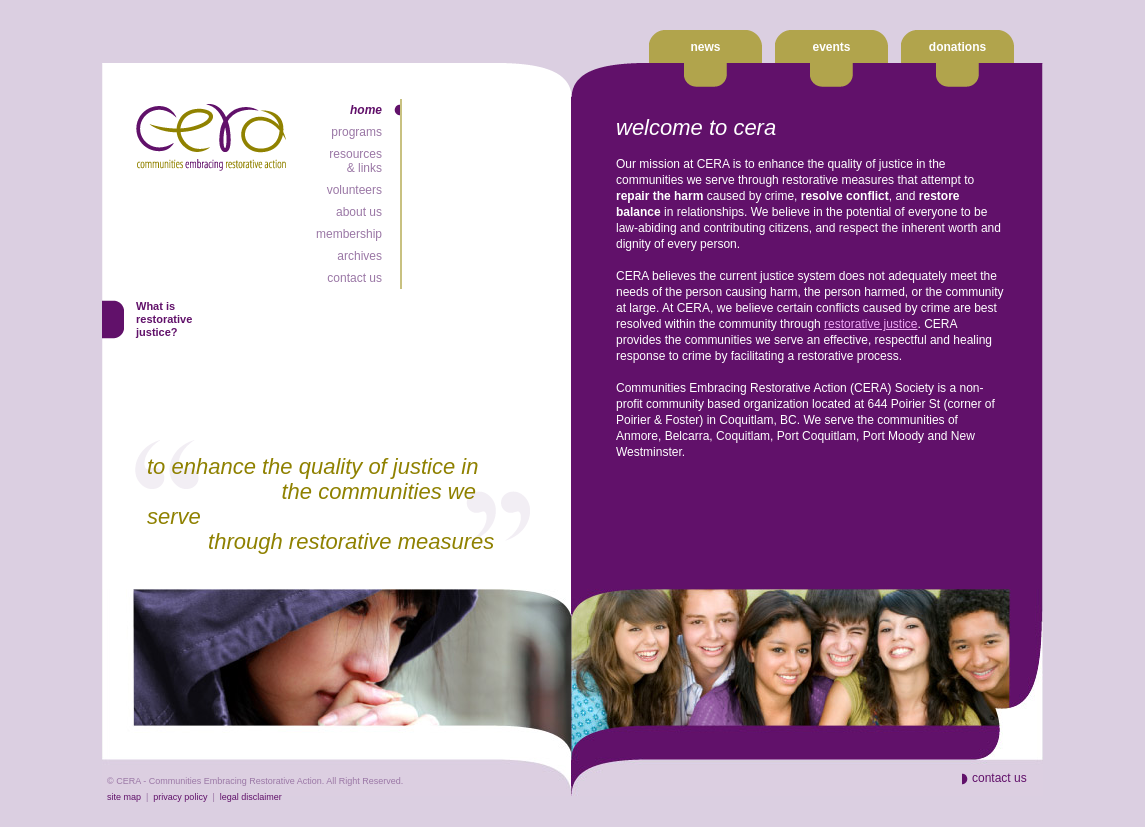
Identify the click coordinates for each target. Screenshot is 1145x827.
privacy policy (180, 797)
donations (957, 47)
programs (356, 132)
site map (124, 797)
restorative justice (870, 324)
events (831, 47)
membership (349, 234)
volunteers (354, 190)
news (705, 47)
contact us (354, 278)
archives (359, 256)
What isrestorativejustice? (164, 319)
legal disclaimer (251, 797)
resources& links (355, 161)
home (366, 110)
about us (359, 212)
